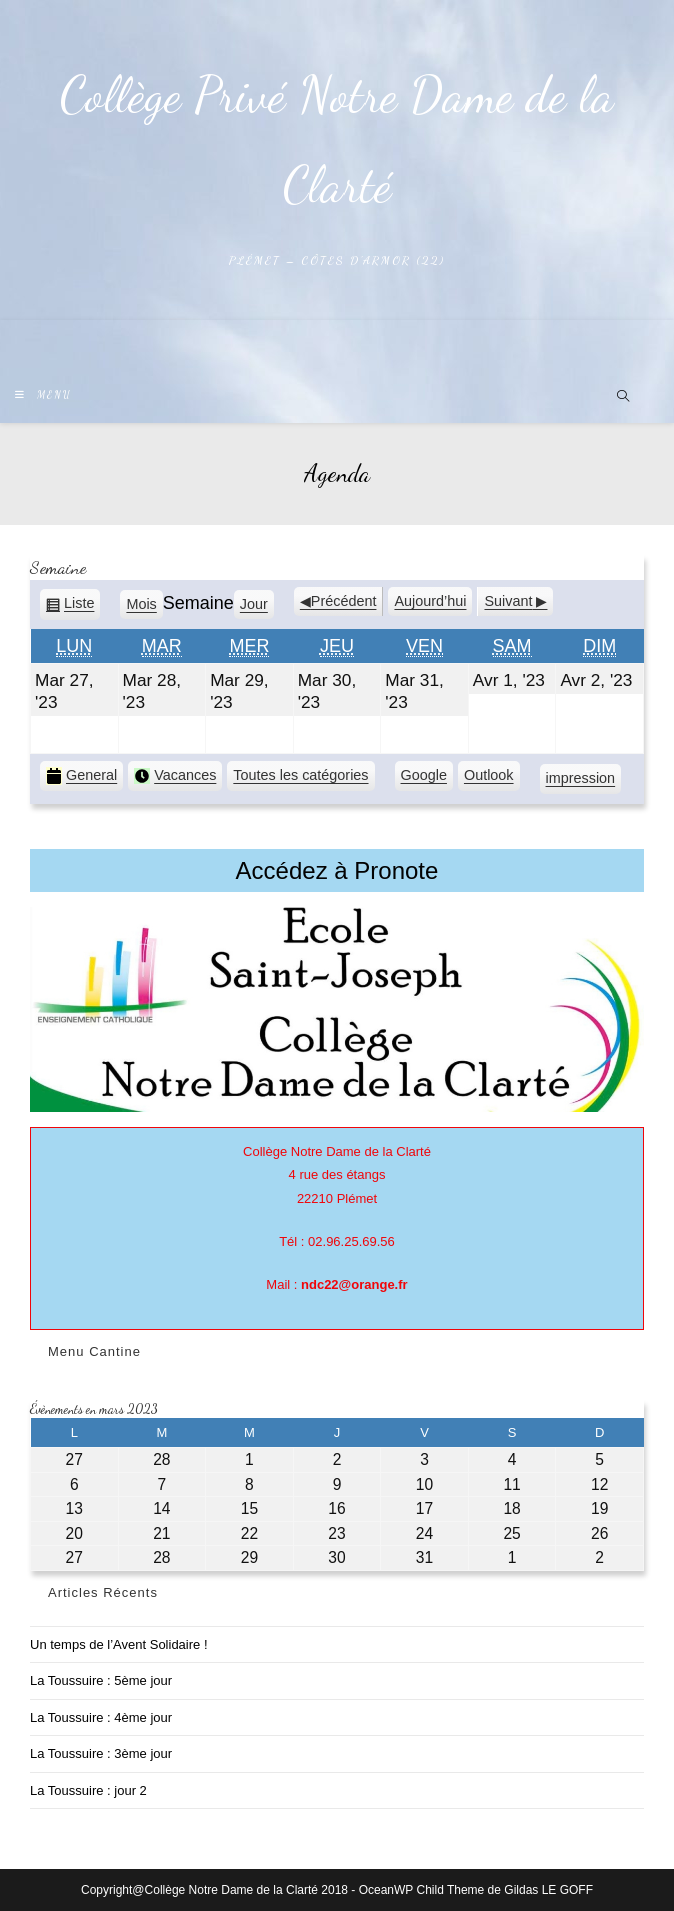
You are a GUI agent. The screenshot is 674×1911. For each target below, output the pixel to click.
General (81, 776)
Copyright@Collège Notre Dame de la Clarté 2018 (214, 1890)
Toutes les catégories (300, 775)
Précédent (344, 601)
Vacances (175, 775)
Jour (254, 604)
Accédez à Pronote (337, 870)
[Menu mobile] (43, 395)
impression (581, 781)
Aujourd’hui (430, 601)
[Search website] (623, 398)
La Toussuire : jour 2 (88, 1790)
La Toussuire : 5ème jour (101, 1680)
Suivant (508, 601)
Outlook (489, 778)
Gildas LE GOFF (548, 1890)
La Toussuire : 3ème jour (101, 1753)
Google (424, 778)
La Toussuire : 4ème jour (101, 1717)
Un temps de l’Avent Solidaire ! (119, 1644)
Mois (141, 604)
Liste (79, 607)
